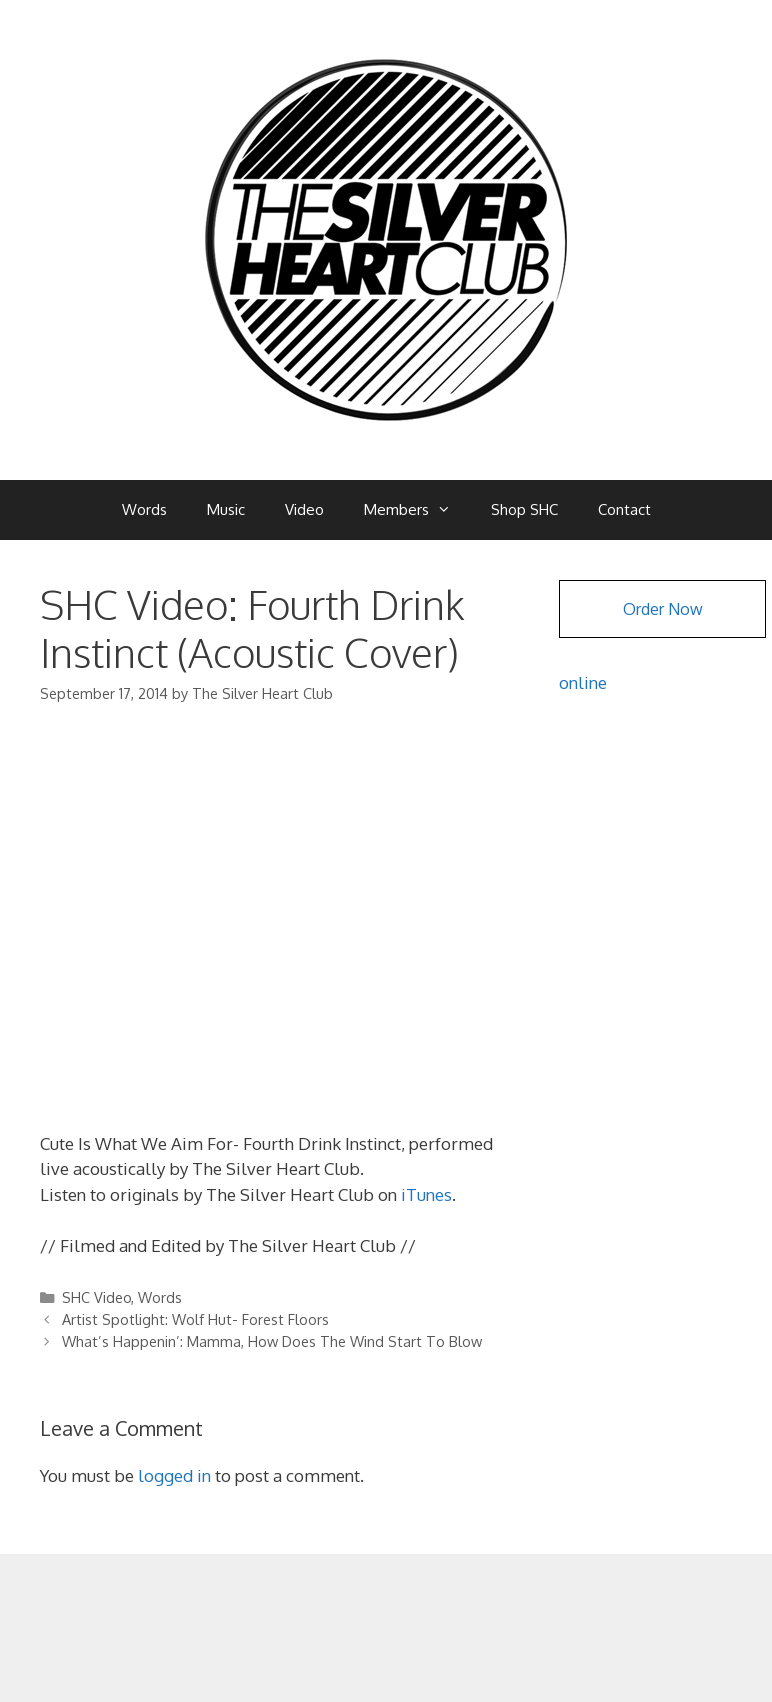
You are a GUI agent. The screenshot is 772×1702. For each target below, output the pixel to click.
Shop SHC (524, 509)
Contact (624, 509)
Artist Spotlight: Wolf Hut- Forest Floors (195, 1319)
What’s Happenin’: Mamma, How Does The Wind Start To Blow (272, 1341)
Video (304, 509)
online (583, 682)
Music (226, 509)
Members (417, 510)
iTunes (424, 1194)
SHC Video (96, 1297)
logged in (174, 1475)
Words (144, 509)
